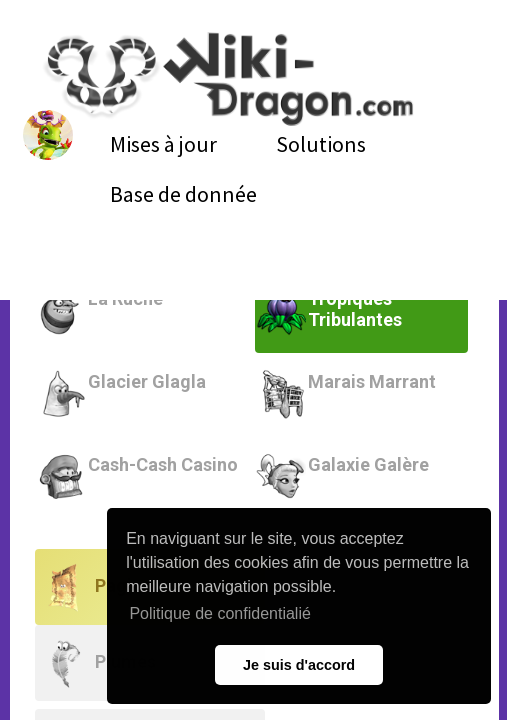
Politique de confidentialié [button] (219, 613)
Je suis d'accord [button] (299, 665)
